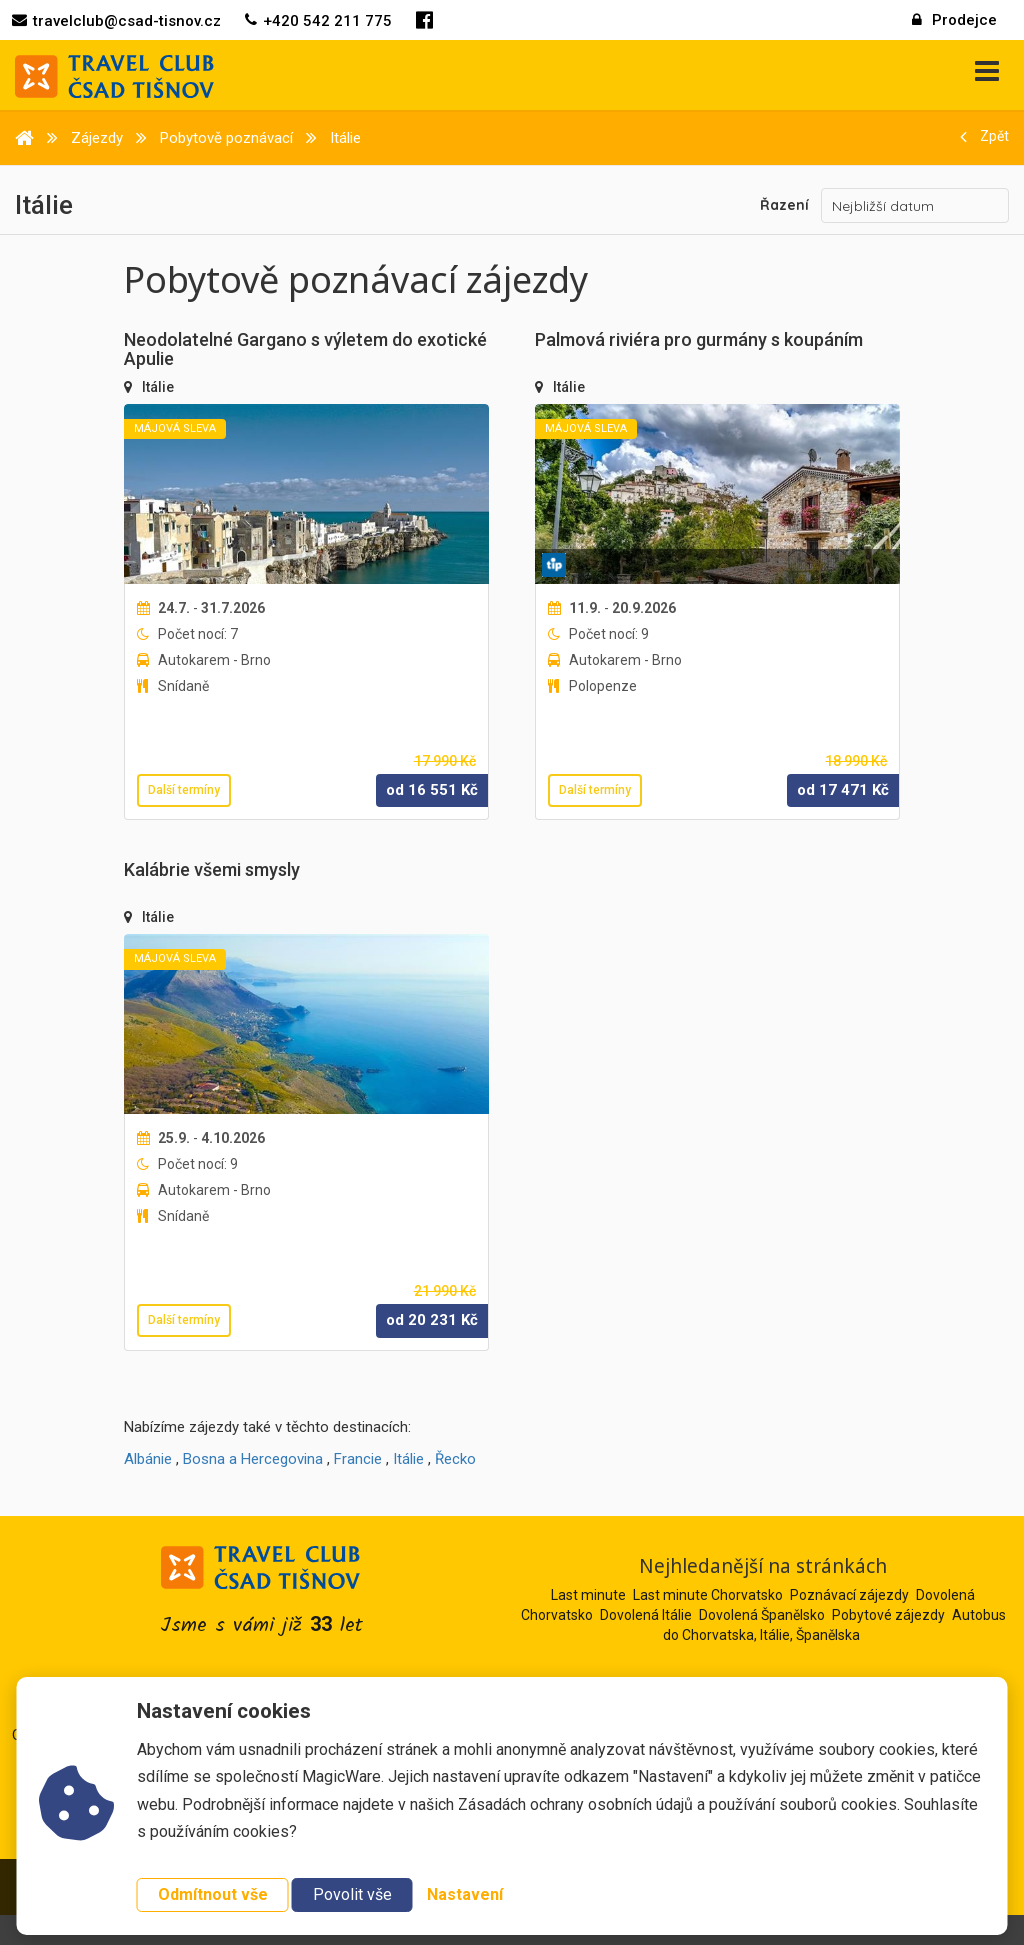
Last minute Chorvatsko (708, 1595)
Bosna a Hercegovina (253, 1459)
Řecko (455, 1459)
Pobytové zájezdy (888, 1615)
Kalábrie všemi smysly (212, 869)
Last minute (588, 1595)
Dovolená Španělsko (762, 1615)
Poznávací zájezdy (849, 1595)
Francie (358, 1459)
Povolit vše (352, 1894)
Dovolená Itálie (646, 1615)
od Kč (432, 790)
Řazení (784, 205)
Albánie (148, 1459)
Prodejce (954, 20)
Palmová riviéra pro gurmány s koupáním (699, 339)
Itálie (158, 387)
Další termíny (184, 790)
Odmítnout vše (213, 1894)
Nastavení (465, 1894)
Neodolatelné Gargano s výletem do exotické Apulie (305, 349)
